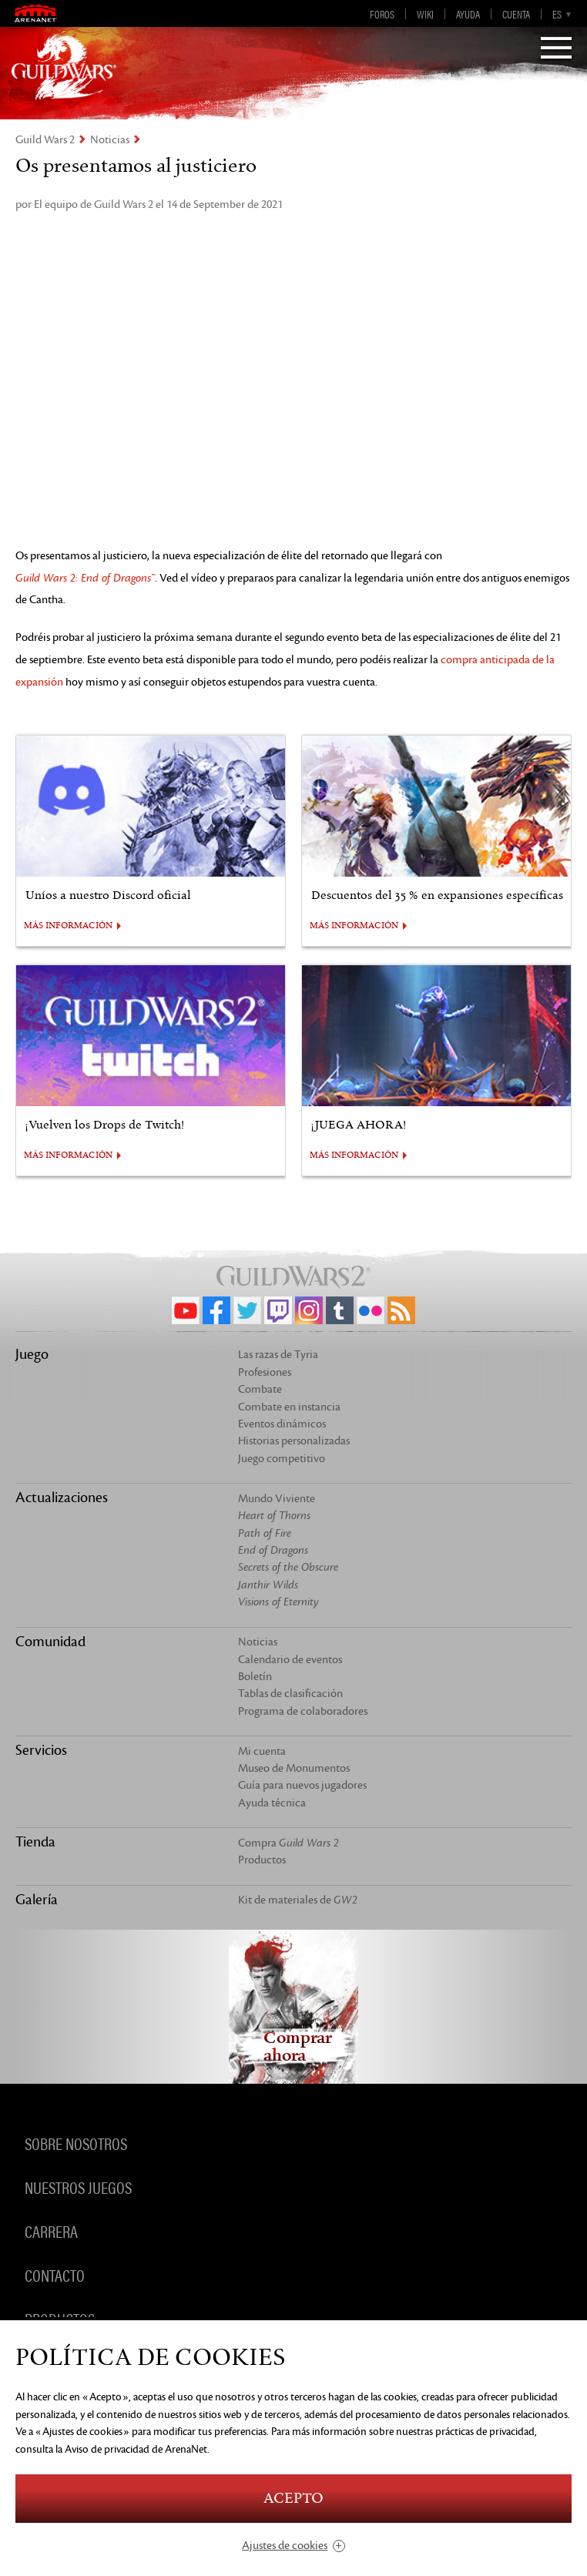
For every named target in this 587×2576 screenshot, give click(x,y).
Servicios (41, 1750)
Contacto (55, 2274)
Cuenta (516, 14)
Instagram (309, 1310)
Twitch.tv (278, 1310)
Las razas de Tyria (278, 1354)
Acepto (293, 2498)
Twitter (247, 1310)
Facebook (216, 1310)
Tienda (35, 1841)
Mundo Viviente (276, 1498)
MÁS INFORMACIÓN (68, 926)
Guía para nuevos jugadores (302, 1785)
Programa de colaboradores (302, 1711)
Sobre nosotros (76, 2142)
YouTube (186, 1310)
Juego (32, 1354)
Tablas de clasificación (290, 1693)
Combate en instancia (289, 1407)
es (557, 14)
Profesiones (264, 1372)
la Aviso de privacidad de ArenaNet (131, 2449)
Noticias (109, 139)
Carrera (51, 2230)
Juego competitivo (281, 1458)
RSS (401, 1310)
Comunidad (50, 1641)
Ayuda (468, 14)
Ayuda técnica (272, 1803)
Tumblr (340, 1310)
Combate (260, 1389)
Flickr (370, 1310)
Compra (288, 1843)
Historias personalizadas (294, 1440)
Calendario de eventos (290, 1659)
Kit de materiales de (297, 1900)
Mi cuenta (262, 1751)
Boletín (255, 1676)
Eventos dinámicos (282, 1424)
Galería (36, 1899)
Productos (262, 1860)
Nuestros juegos (78, 2186)
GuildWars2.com (64, 65)
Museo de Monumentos (294, 1768)
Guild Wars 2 (45, 139)
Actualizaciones (61, 1497)
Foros (382, 14)
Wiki (425, 14)
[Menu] (556, 49)
